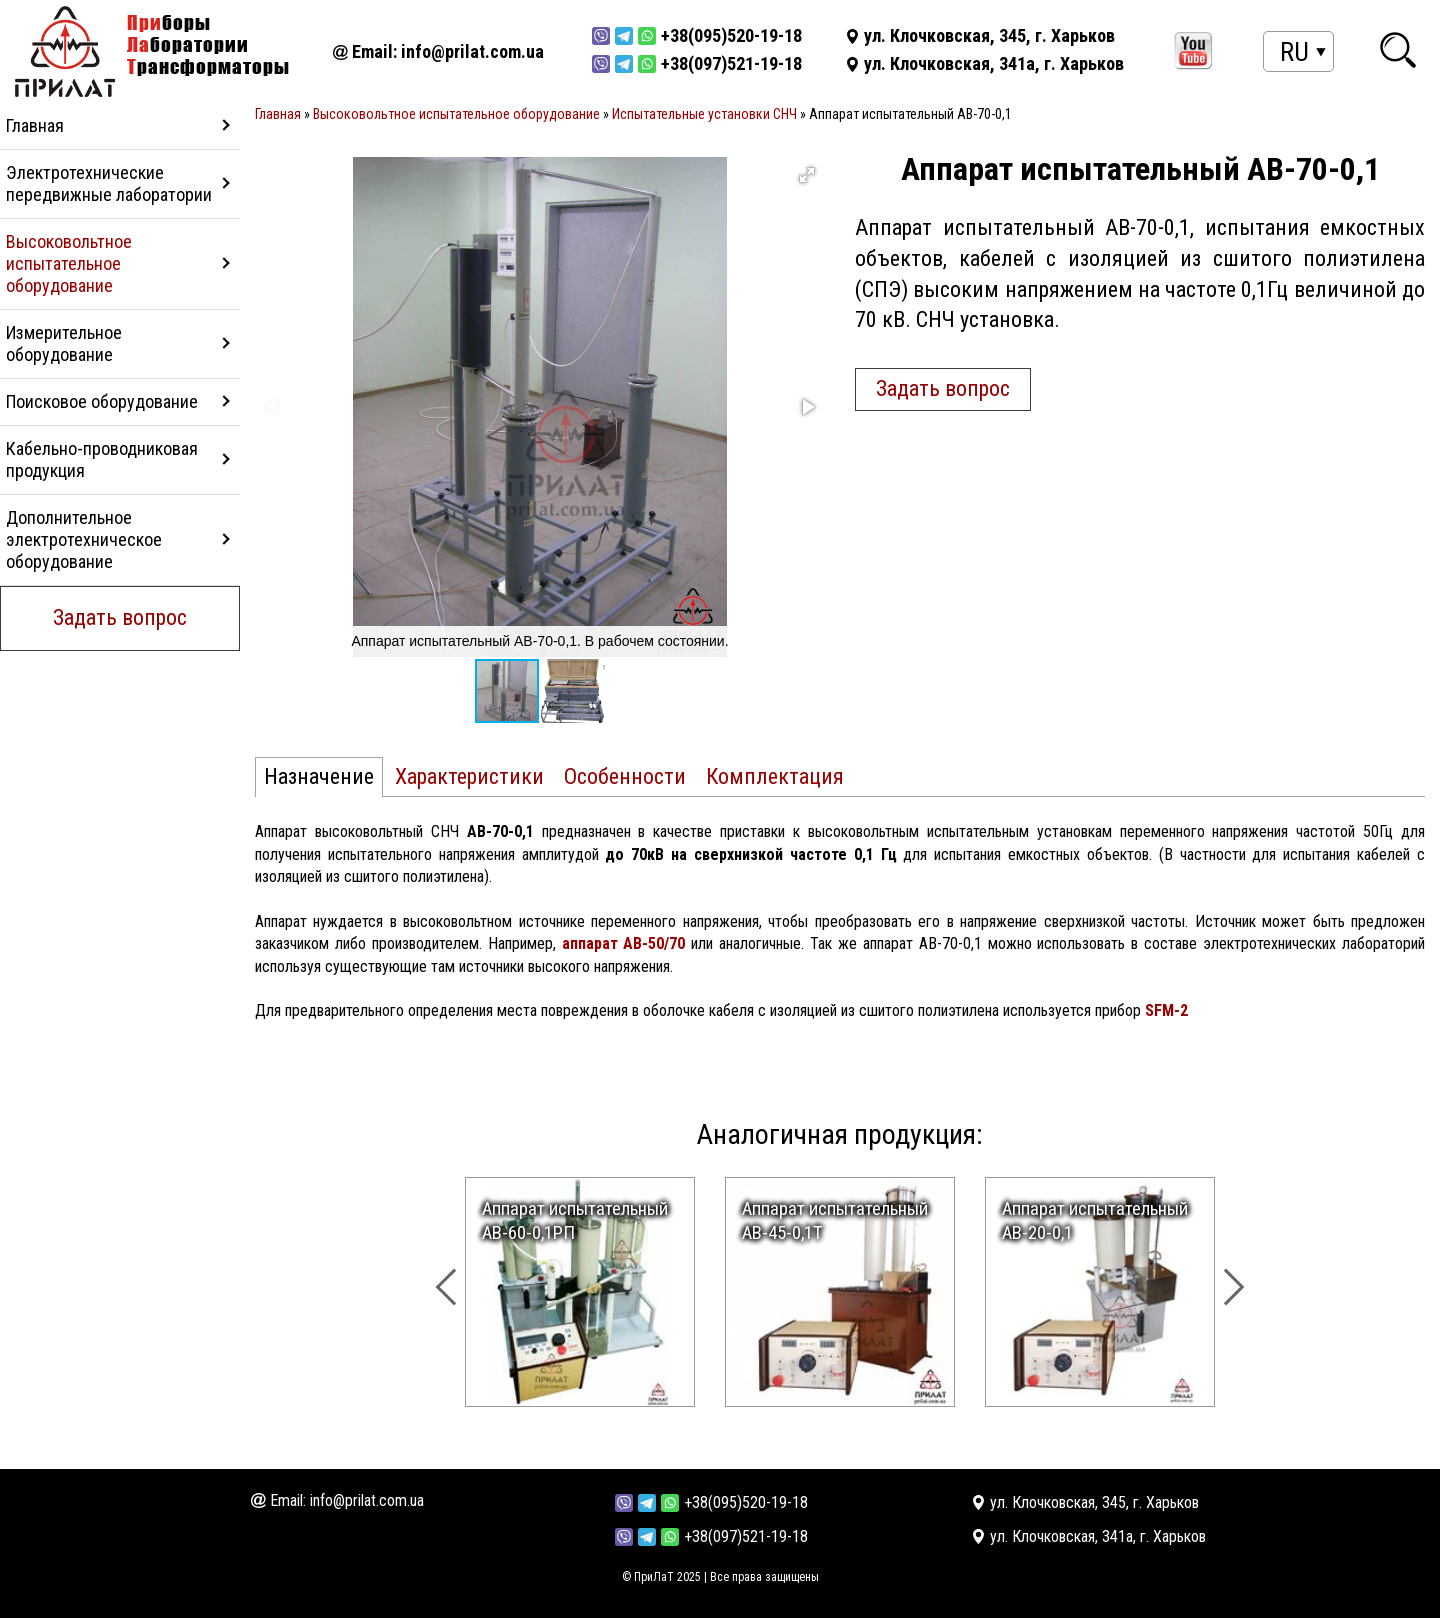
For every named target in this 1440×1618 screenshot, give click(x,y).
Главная (35, 125)
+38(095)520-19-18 (746, 1502)
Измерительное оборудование (64, 343)
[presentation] (471, 1274)
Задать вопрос (120, 617)
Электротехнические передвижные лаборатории (109, 183)
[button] (807, 175)
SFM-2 (1166, 1010)
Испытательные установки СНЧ (704, 114)
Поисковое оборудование (102, 401)
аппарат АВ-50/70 (624, 943)
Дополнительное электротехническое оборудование (84, 539)
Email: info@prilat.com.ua (448, 51)
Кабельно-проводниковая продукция (102, 459)
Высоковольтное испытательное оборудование (69, 263)
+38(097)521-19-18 (746, 1536)
